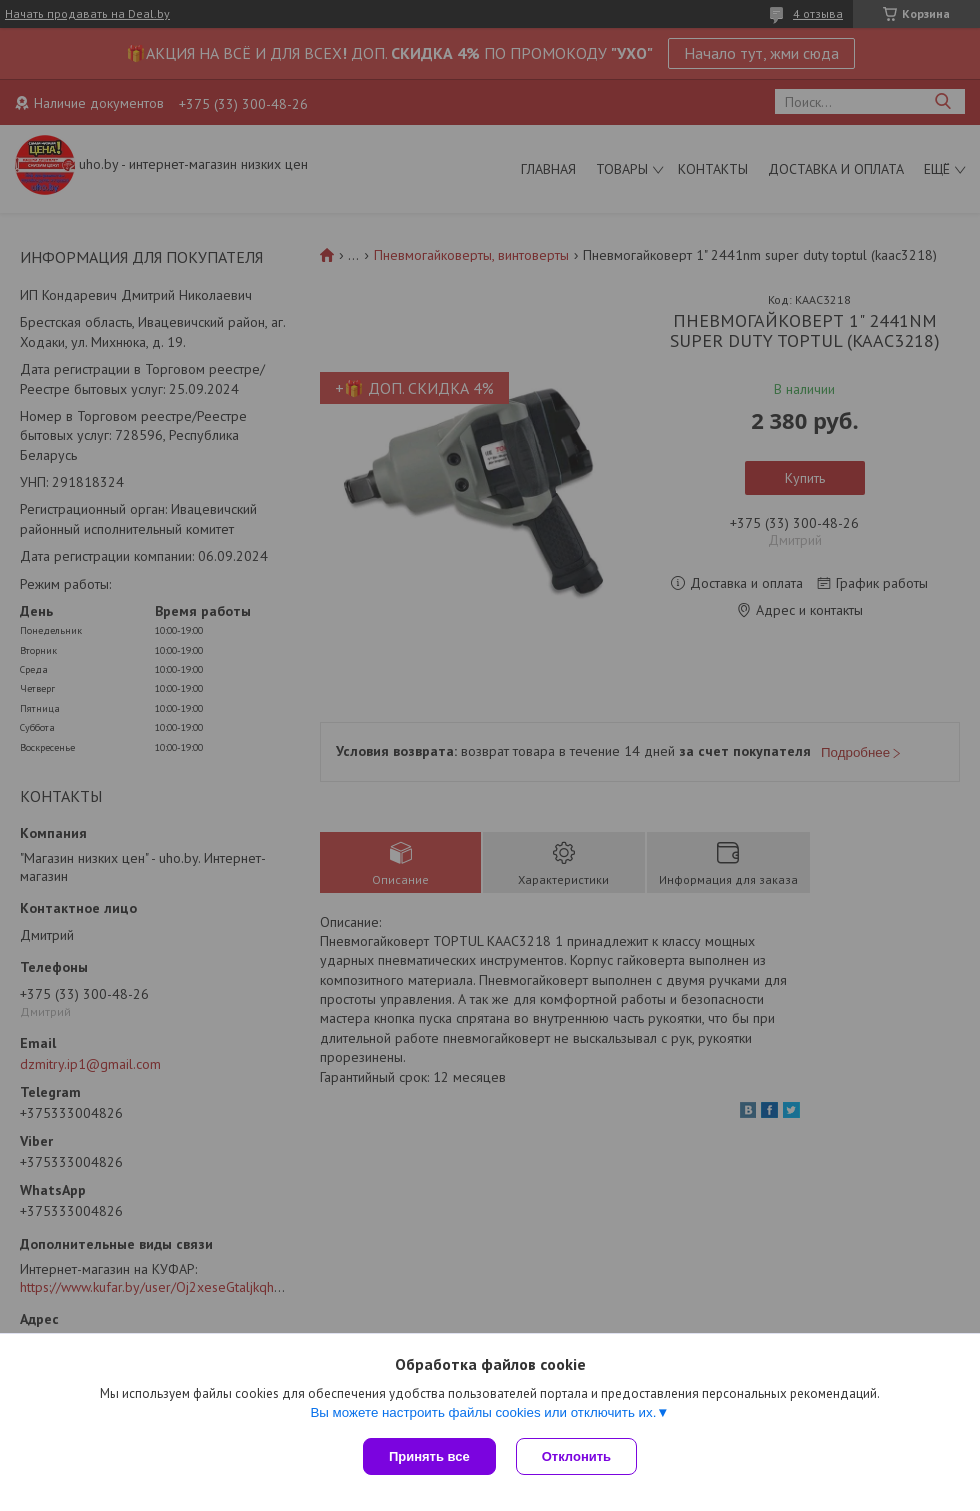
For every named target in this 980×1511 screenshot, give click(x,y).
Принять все (429, 1456)
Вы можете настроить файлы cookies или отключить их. (483, 1412)
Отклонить (576, 1456)
